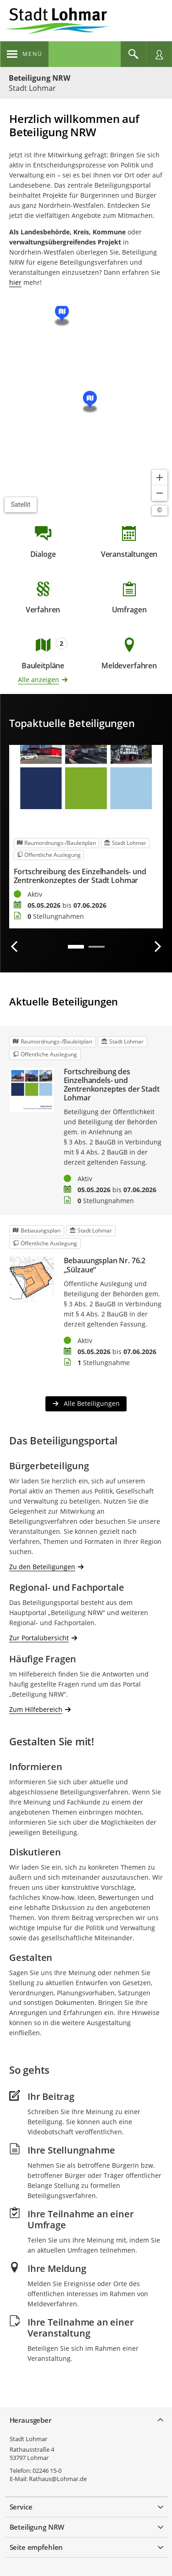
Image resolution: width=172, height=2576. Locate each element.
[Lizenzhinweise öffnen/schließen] (159, 510)
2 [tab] (97, 947)
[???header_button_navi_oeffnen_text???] (24, 54)
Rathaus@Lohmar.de (58, 2479)
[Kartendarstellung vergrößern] (159, 477)
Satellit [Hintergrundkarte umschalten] (21, 504)
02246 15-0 (47, 2470)
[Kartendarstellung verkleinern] (159, 493)
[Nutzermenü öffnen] (159, 54)
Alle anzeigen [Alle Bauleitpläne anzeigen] (38, 679)
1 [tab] (76, 947)
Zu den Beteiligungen (42, 1566)
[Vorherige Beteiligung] (14, 946)
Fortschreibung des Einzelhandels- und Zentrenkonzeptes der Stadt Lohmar (80, 876)
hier (15, 282)
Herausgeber (30, 2420)
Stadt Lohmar (28, 2439)
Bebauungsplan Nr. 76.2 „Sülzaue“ (104, 1265)
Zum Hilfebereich (35, 1709)
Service (21, 2506)
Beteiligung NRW (39, 78)
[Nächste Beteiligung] (157, 946)
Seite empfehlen (36, 2547)
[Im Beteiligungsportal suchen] (133, 54)
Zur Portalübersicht (39, 1637)
